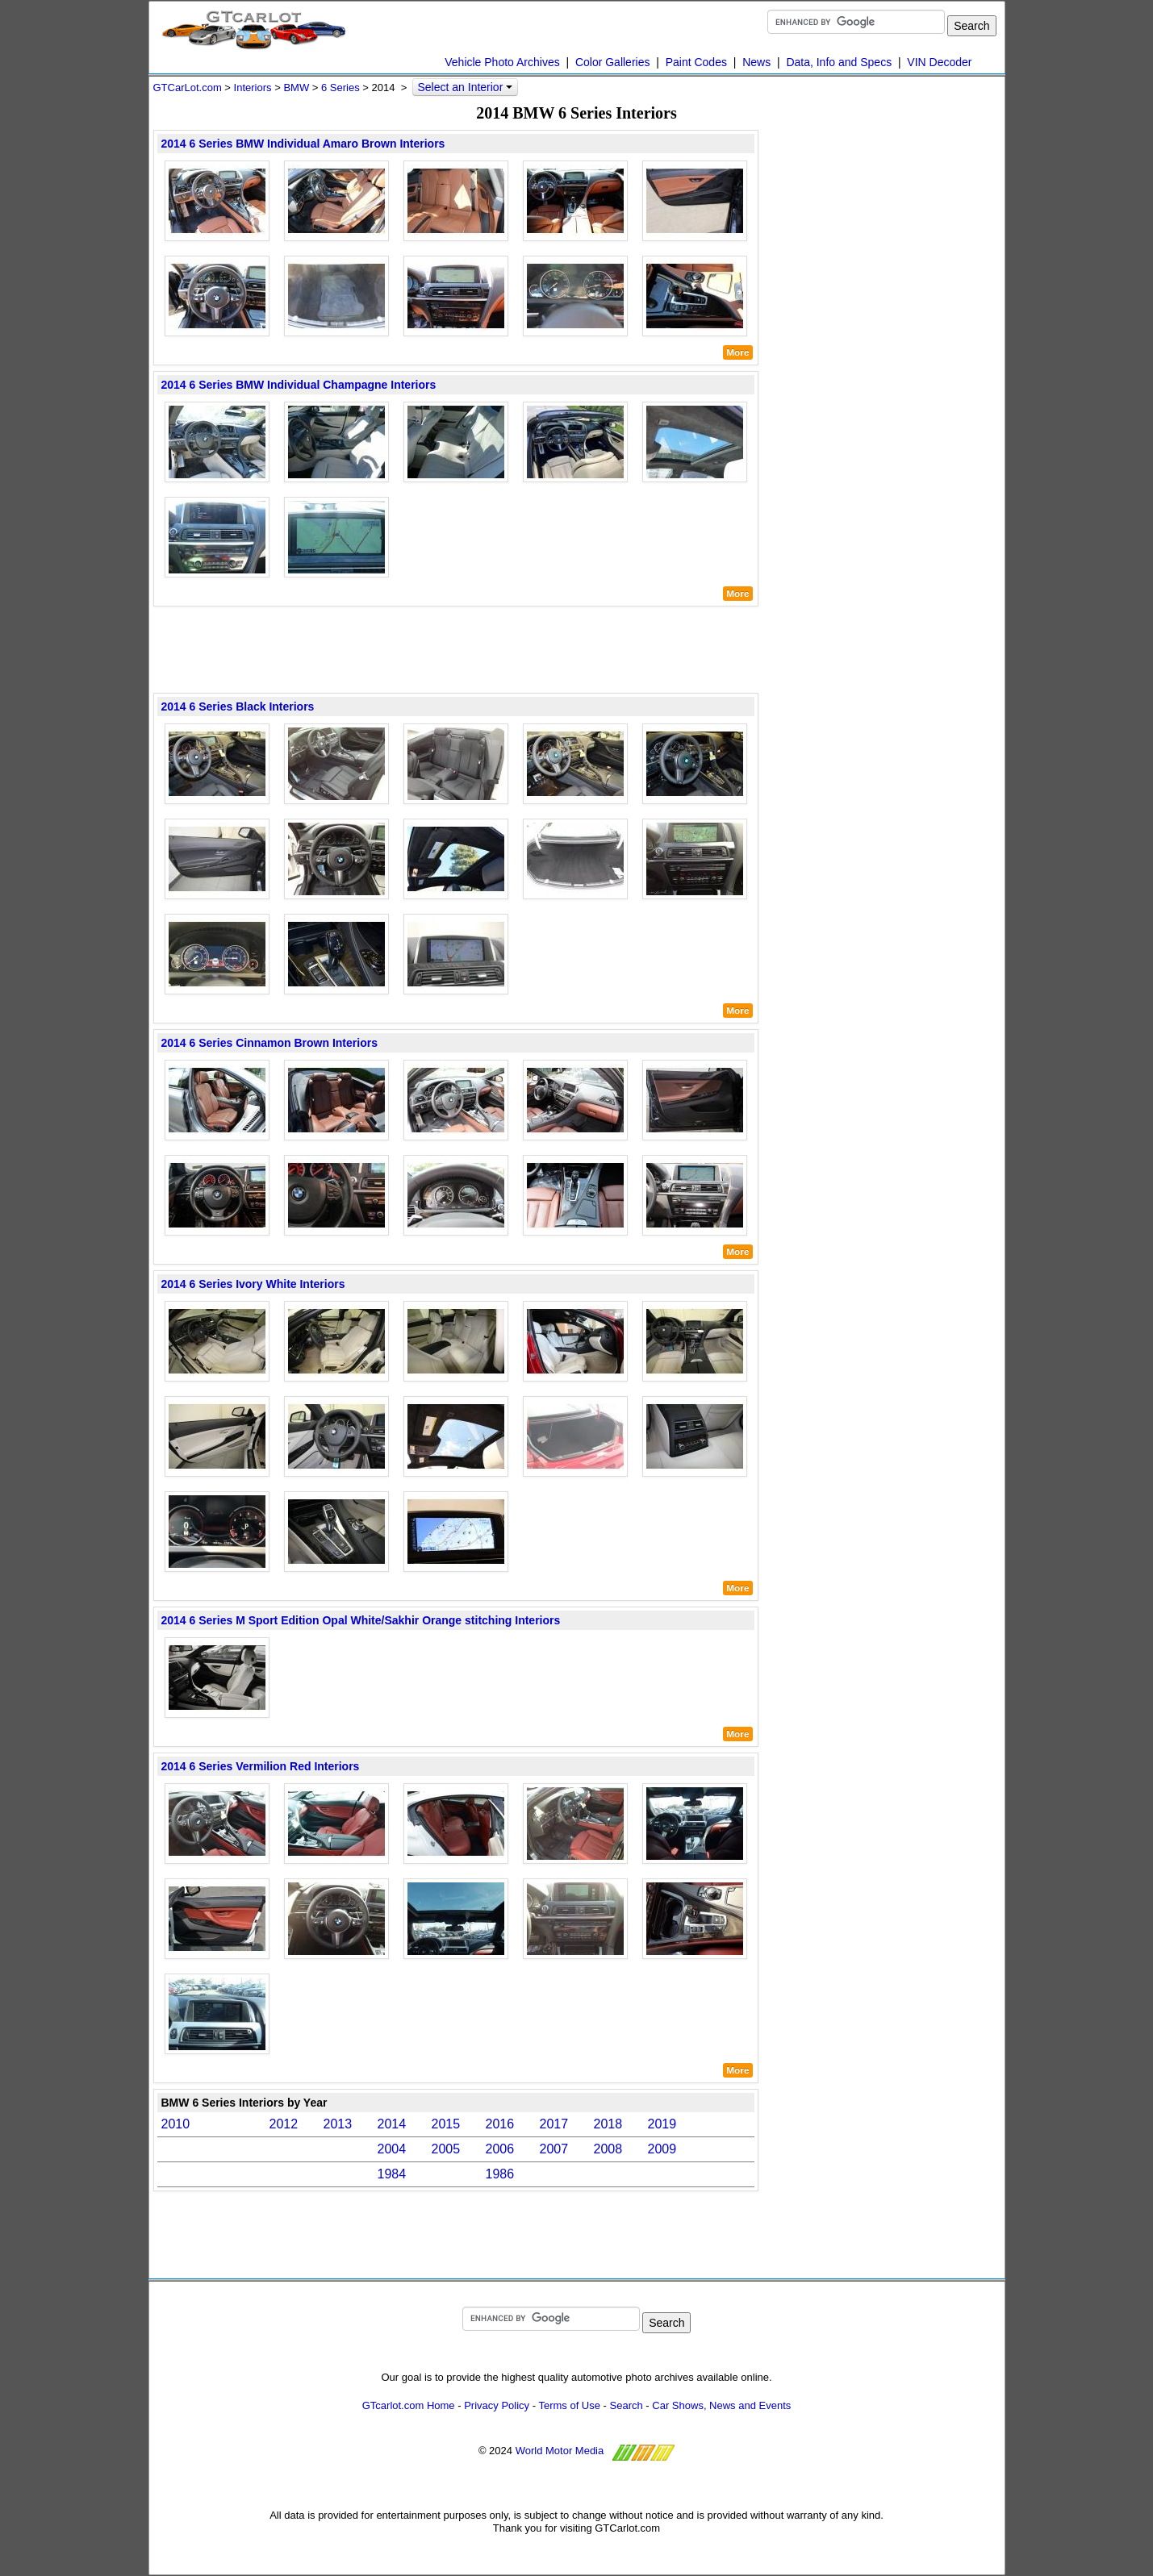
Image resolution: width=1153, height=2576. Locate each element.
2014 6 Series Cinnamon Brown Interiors (269, 1042)
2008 (608, 2149)
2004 (392, 2149)
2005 (446, 2149)
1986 (500, 2174)
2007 (554, 2149)
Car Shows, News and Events (721, 2405)
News (756, 62)
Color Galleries (612, 62)
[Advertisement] (456, 648)
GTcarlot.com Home (408, 2405)
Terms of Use (569, 2405)
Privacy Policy (496, 2405)
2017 (554, 2124)
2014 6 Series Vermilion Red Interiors (260, 1766)
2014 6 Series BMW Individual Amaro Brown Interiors (303, 143)
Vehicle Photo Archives (502, 62)
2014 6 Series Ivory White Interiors (253, 1284)
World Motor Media (560, 2451)
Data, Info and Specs (839, 62)
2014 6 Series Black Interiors (238, 706)
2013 (338, 2124)
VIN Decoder (939, 62)
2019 (662, 2124)
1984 (392, 2174)
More (737, 352)
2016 (500, 2124)
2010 (175, 2124)
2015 (446, 2124)
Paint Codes (696, 62)
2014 (392, 2124)
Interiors (253, 87)
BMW (296, 87)
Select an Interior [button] (464, 87)
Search (626, 2405)
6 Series (340, 87)
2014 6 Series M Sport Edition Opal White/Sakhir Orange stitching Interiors (361, 1620)
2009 (662, 2149)
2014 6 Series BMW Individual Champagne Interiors (299, 384)
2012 (284, 2124)
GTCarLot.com (187, 87)
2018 (608, 2124)
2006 (500, 2149)
